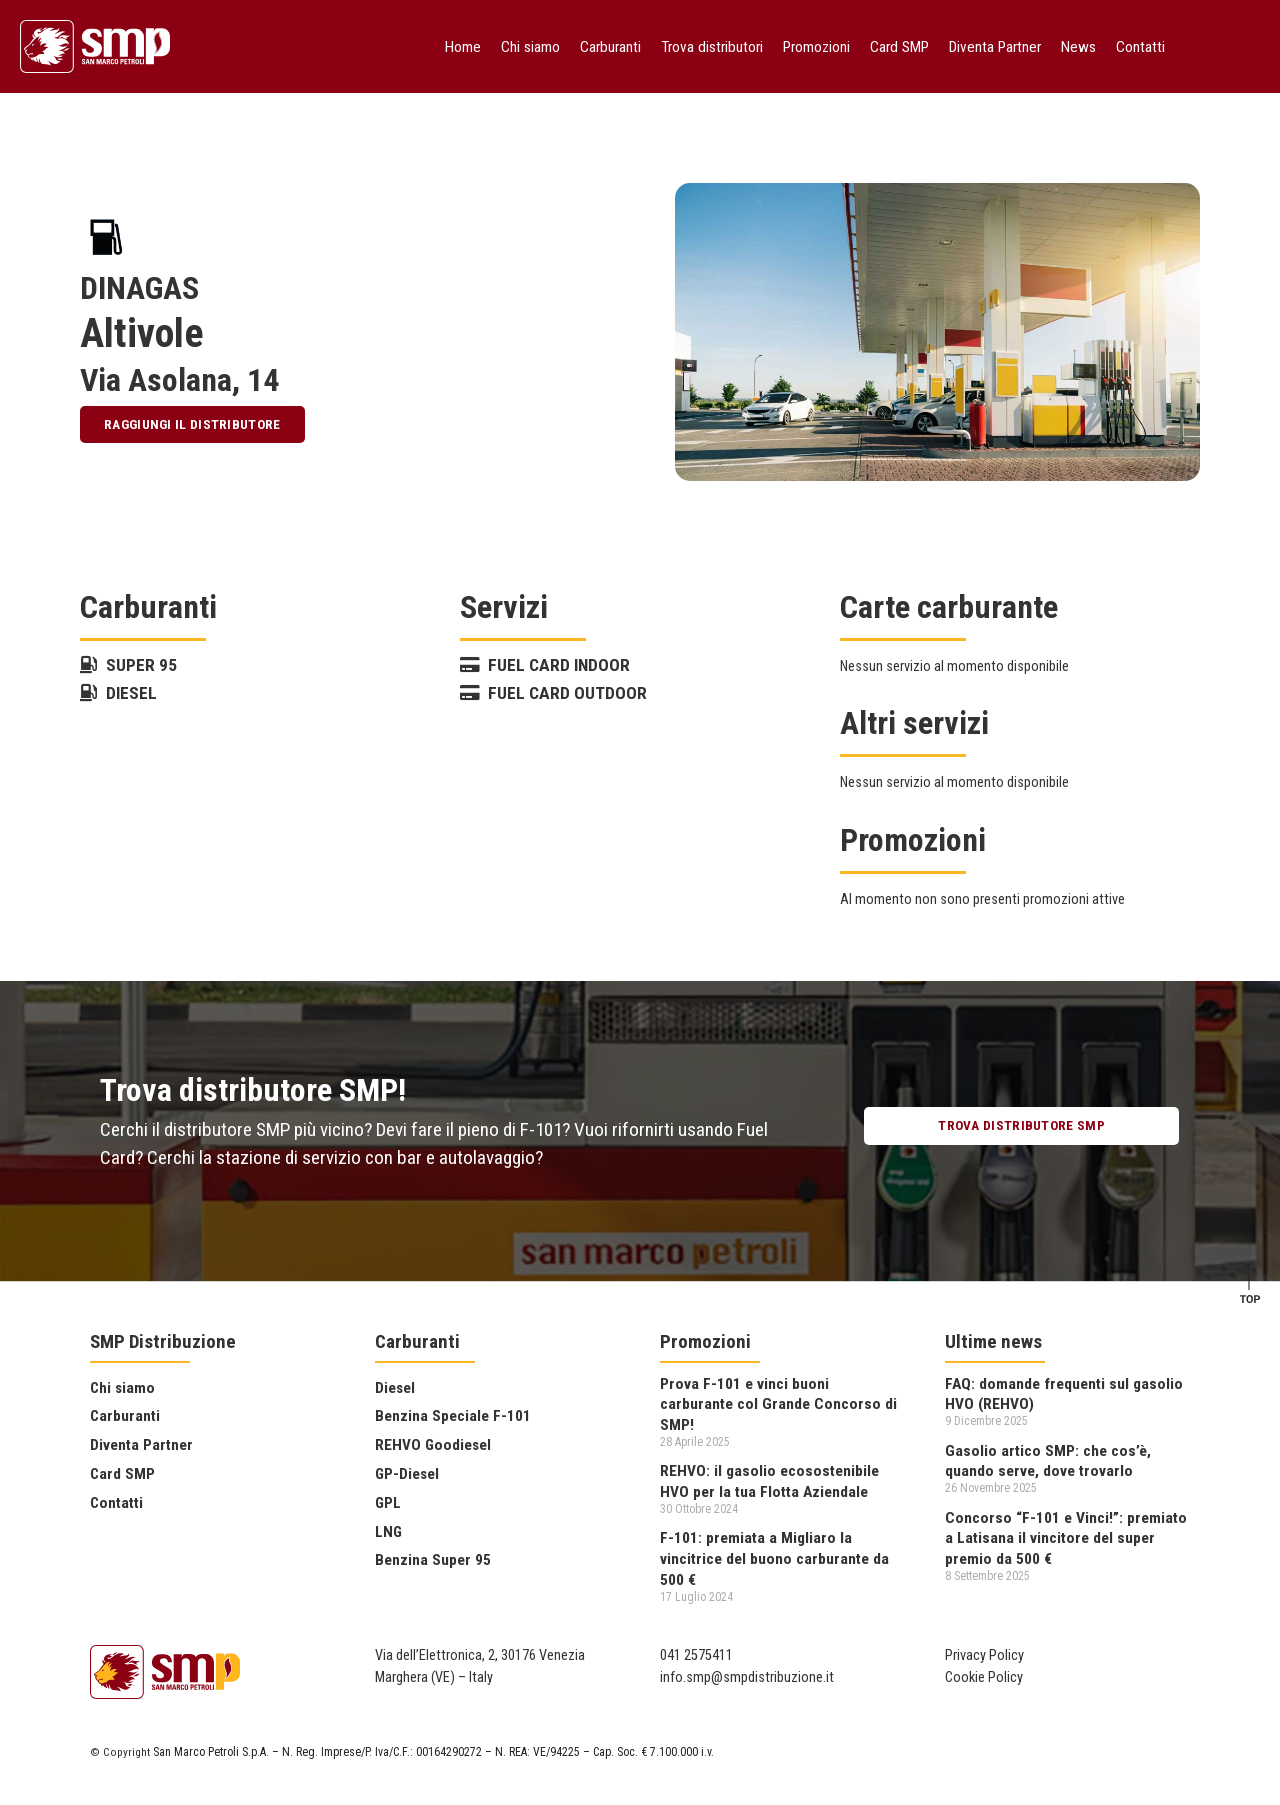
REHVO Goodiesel (433, 1445)
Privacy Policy (984, 1655)
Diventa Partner (995, 47)
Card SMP (899, 47)
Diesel (118, 693)
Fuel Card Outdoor (553, 693)
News (1078, 47)
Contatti (1140, 47)
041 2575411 (696, 1655)
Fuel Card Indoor (545, 665)
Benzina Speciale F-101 (453, 1416)
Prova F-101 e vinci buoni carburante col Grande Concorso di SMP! (778, 1404)
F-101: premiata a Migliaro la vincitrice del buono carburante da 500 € (774, 1558)
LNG (388, 1532)
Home (463, 47)
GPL (388, 1503)
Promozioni (816, 47)
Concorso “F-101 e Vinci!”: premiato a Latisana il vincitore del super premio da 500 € (1066, 1538)
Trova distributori (712, 47)
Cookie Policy (984, 1677)
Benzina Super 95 (433, 1560)
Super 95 (128, 665)
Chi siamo (530, 47)
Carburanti (610, 47)
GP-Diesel (407, 1474)
